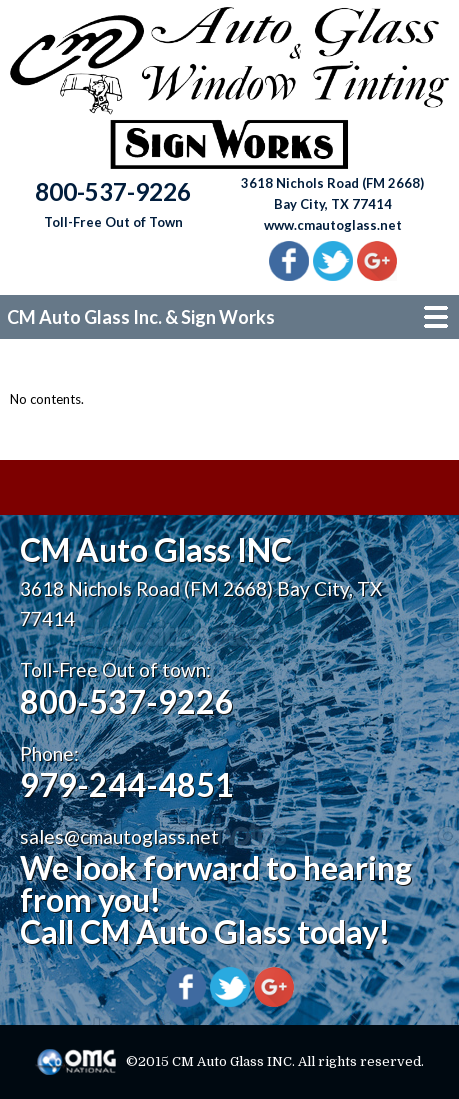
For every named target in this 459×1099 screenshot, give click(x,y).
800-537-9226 (127, 701)
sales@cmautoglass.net (119, 836)
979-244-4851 (127, 784)
